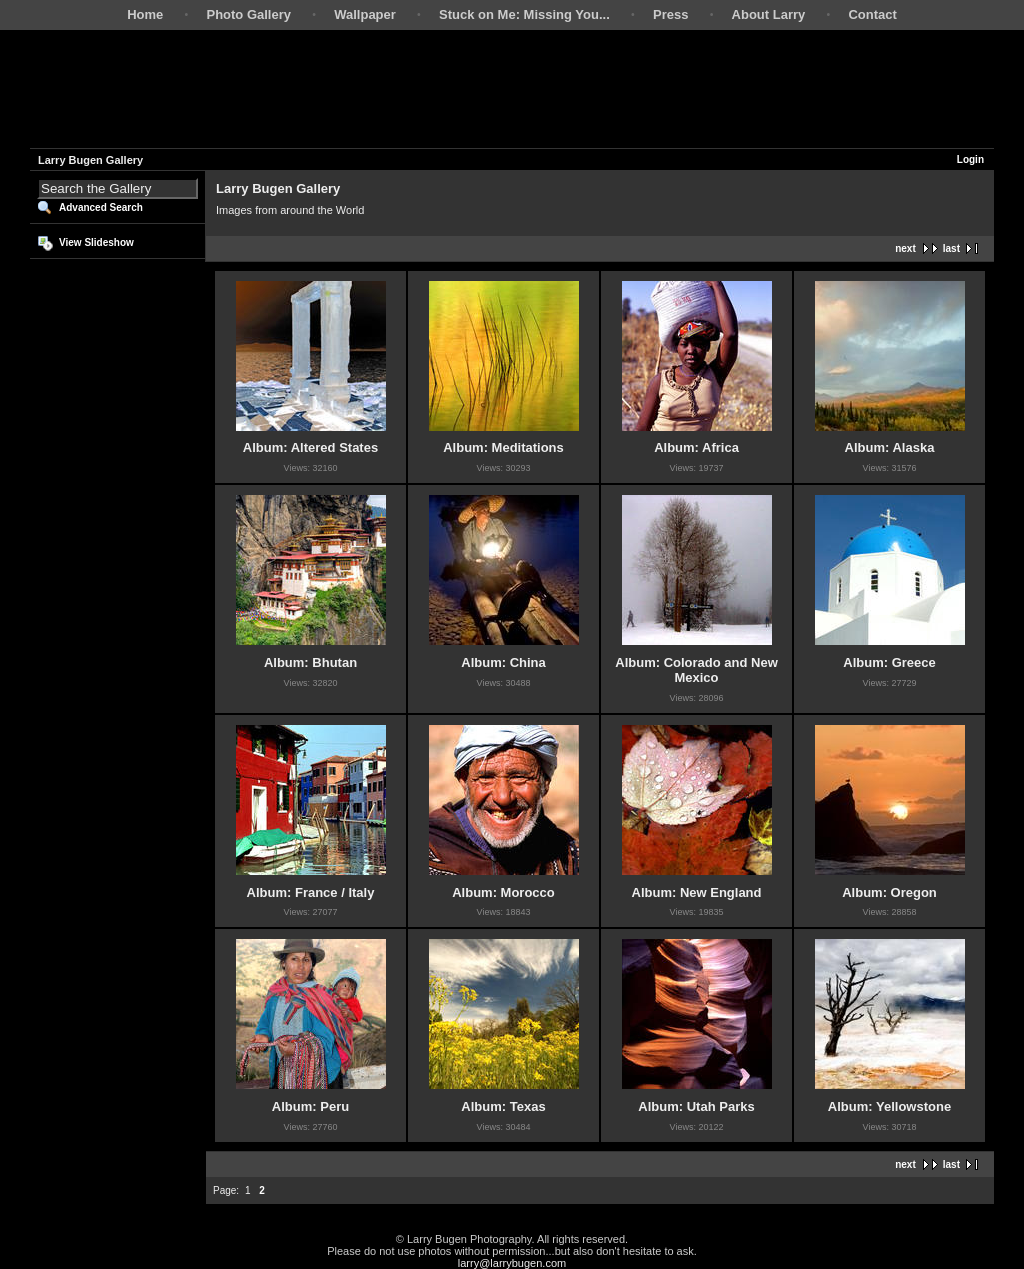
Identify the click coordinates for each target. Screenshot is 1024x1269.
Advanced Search (101, 207)
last (951, 248)
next (905, 248)
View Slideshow (96, 242)
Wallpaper (365, 14)
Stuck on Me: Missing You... (524, 14)
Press (670, 14)
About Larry (769, 14)
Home (145, 14)
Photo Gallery (248, 14)
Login (970, 159)
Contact (872, 14)
